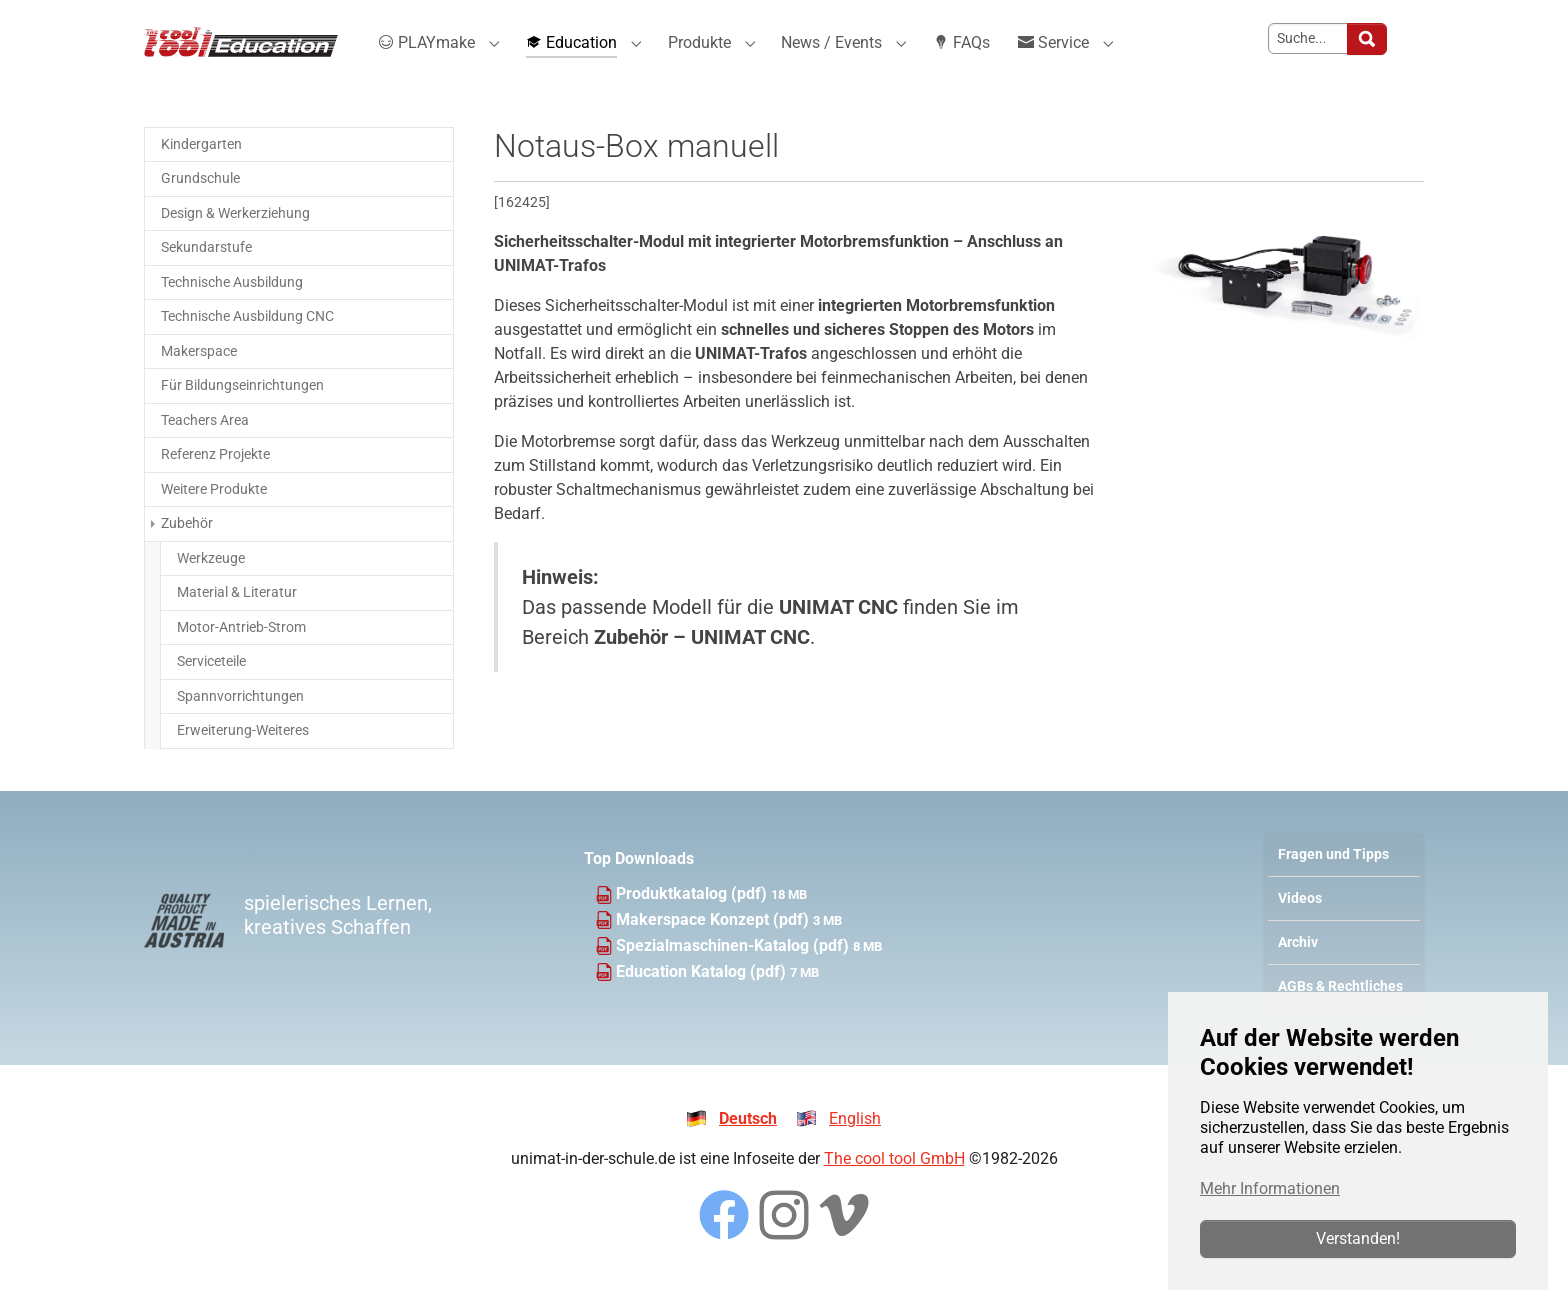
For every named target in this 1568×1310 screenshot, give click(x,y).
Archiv (1298, 967)
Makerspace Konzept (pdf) (714, 944)
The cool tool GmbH (894, 1183)
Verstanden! (1358, 1238)
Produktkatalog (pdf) (693, 918)
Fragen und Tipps (1333, 879)
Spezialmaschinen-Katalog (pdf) (734, 970)
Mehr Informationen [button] (1270, 1188)
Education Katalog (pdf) (703, 996)
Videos (1300, 923)
